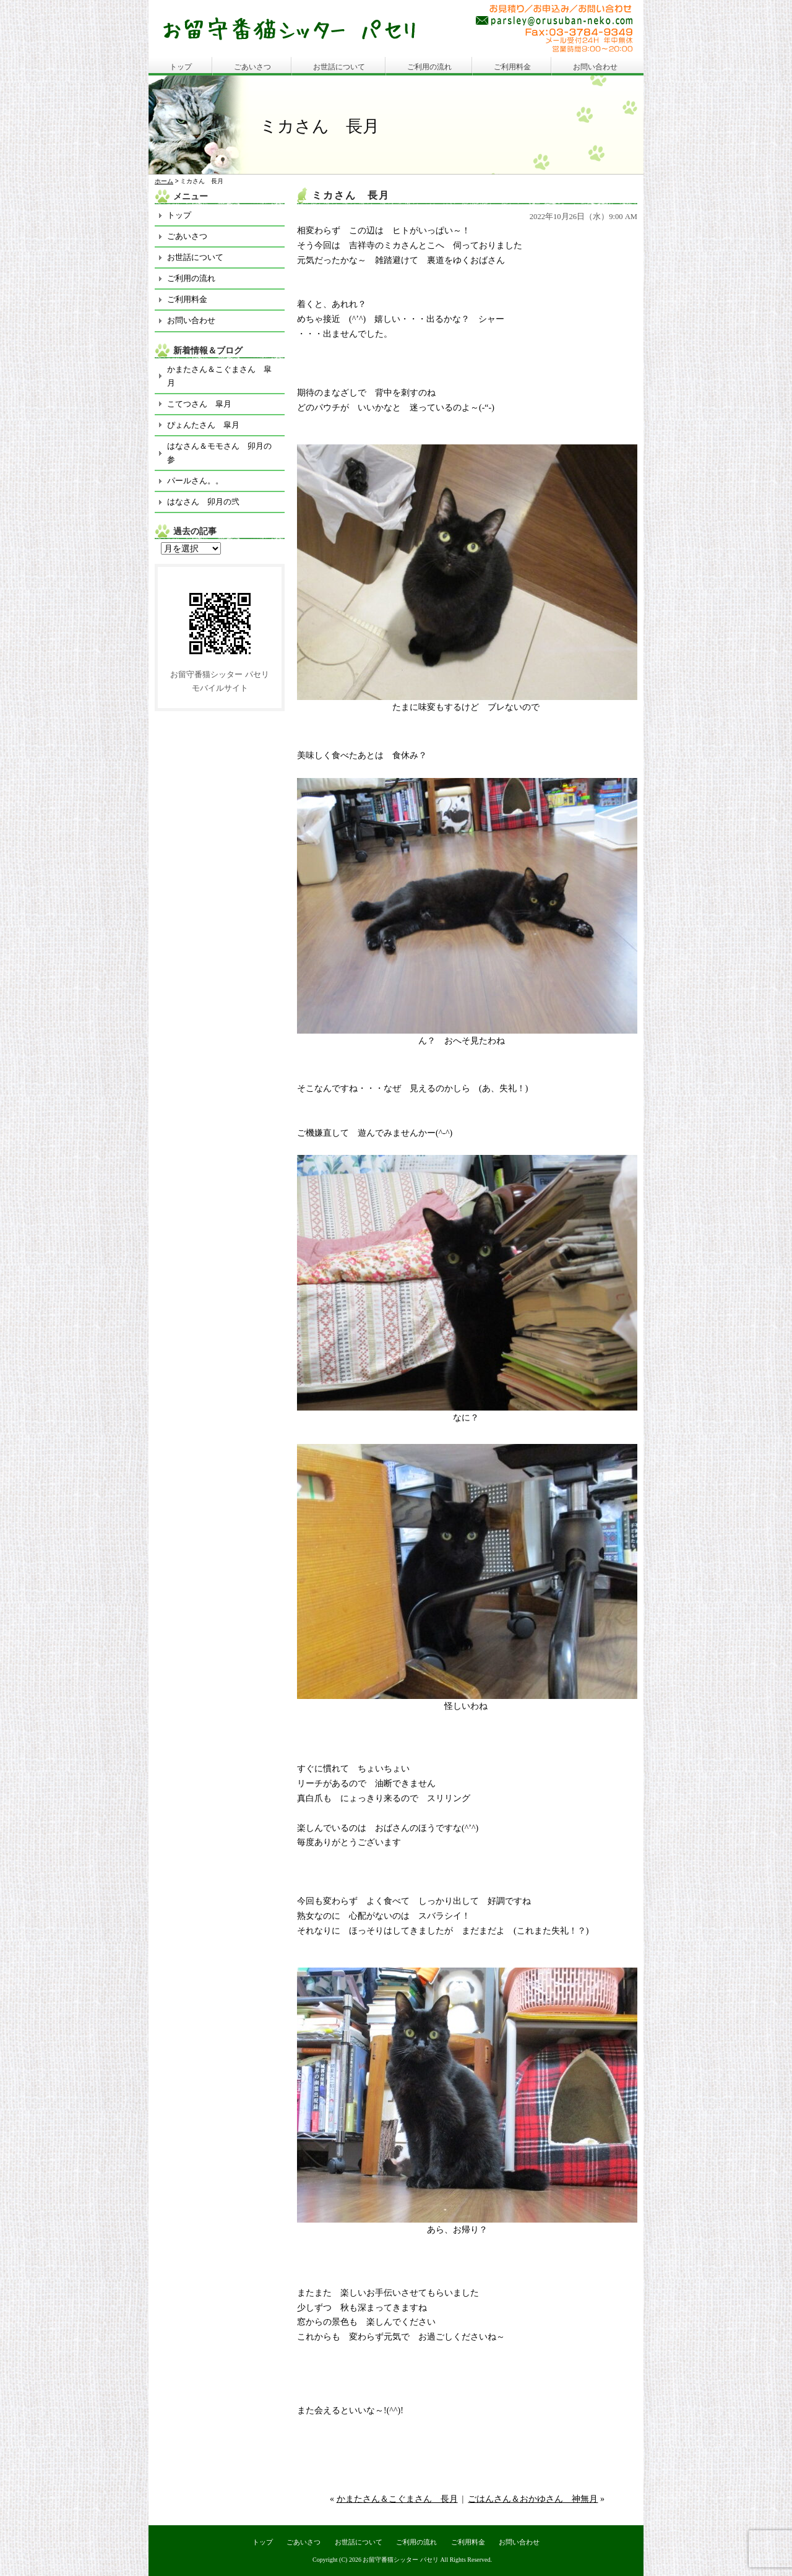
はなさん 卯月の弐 (203, 501)
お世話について (339, 67)
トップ (181, 67)
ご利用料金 (512, 67)
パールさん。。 (195, 480)
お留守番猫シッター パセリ (401, 2559)
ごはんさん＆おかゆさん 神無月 (533, 2499)
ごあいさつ (252, 67)
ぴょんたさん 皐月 (203, 425)
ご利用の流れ (429, 67)
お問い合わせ (595, 67)
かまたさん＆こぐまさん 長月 (397, 2499)
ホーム (164, 181)
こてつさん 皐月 (199, 403)
